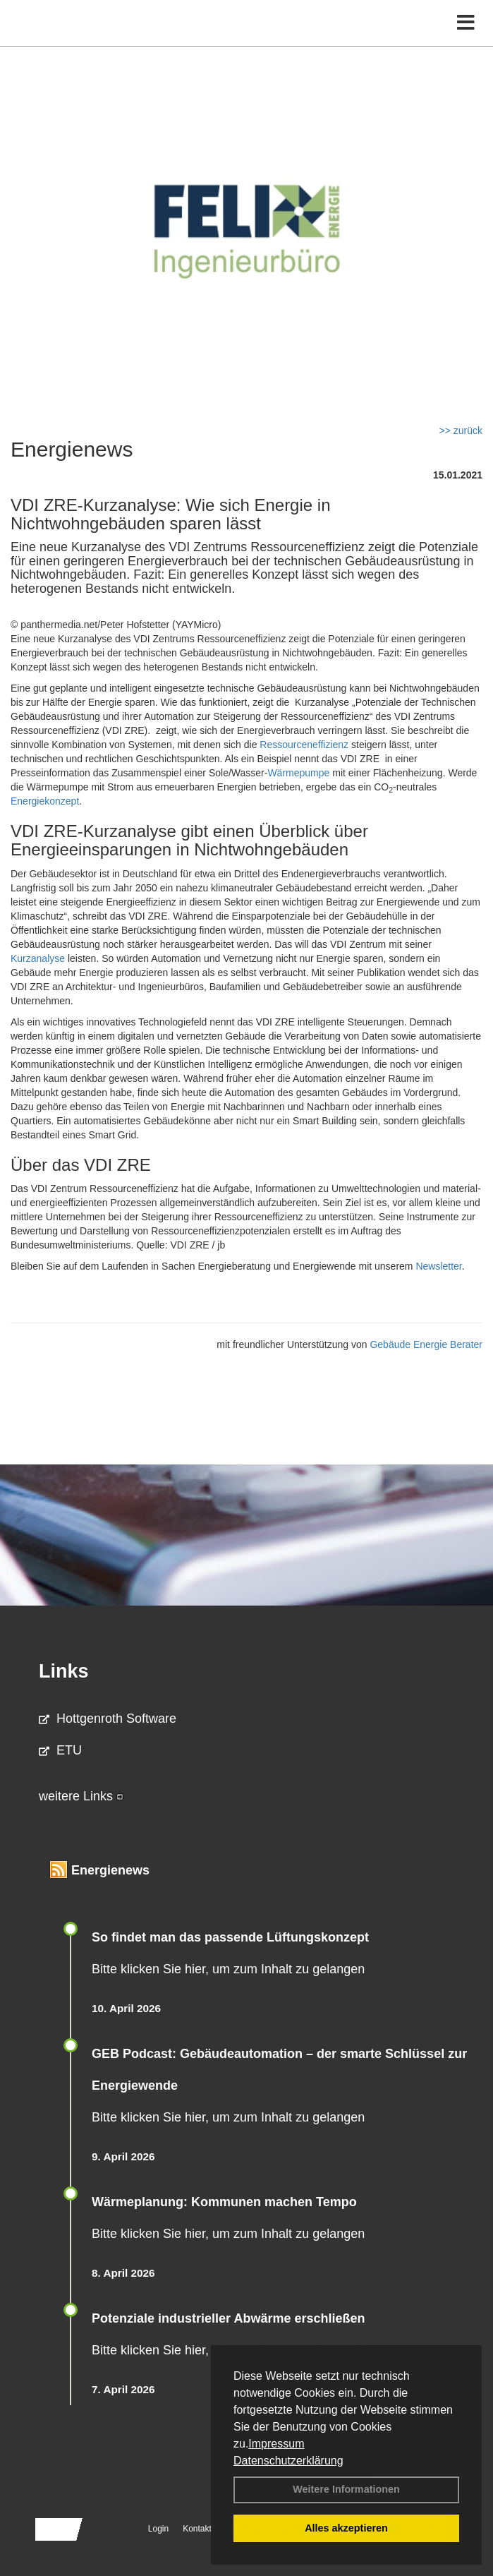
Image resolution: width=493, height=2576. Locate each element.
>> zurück (460, 430)
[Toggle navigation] (465, 23)
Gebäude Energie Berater (426, 1344)
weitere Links (81, 1796)
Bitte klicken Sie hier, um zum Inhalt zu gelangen (228, 1969)
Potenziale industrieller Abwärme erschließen (228, 2318)
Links (64, 1671)
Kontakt (197, 2529)
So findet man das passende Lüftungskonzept (230, 1937)
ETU (60, 1750)
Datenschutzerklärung (288, 2461)
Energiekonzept (45, 801)
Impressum (276, 2444)
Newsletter (438, 1266)
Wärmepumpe (298, 772)
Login (158, 2529)
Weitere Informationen (346, 2489)
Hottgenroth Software (107, 1718)
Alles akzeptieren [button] (346, 2528)
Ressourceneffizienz (304, 744)
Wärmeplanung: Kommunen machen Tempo (224, 2202)
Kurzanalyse (38, 958)
